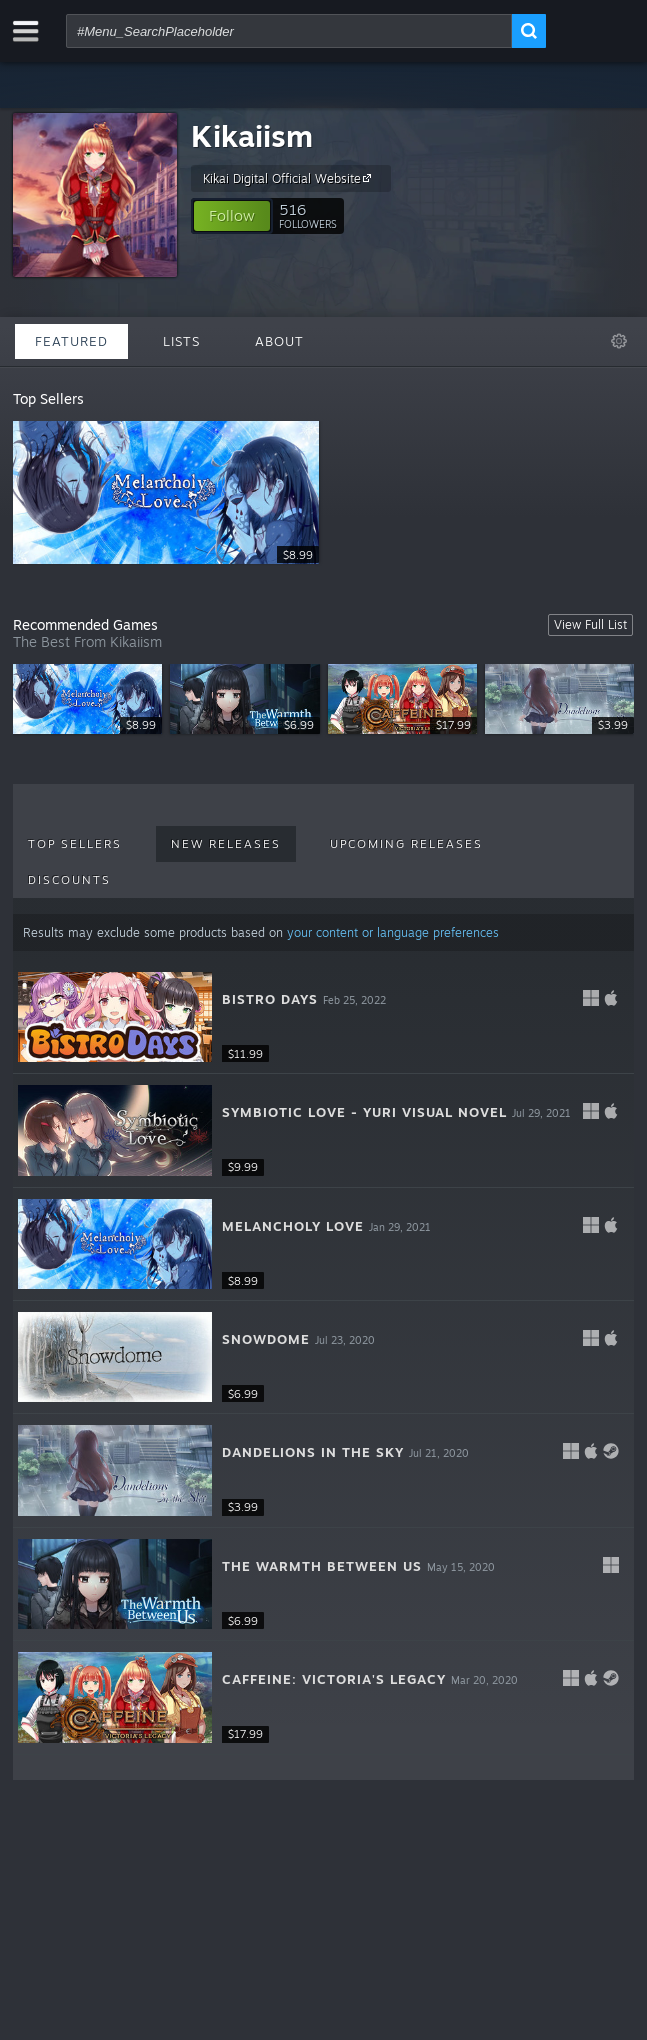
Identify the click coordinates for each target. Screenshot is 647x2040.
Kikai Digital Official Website (290, 178)
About (279, 341)
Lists (181, 341)
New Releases (226, 844)
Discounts (69, 880)
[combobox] (289, 31)
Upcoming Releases (406, 844)
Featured (71, 341)
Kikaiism (252, 135)
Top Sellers (75, 844)
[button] (232, 216)
